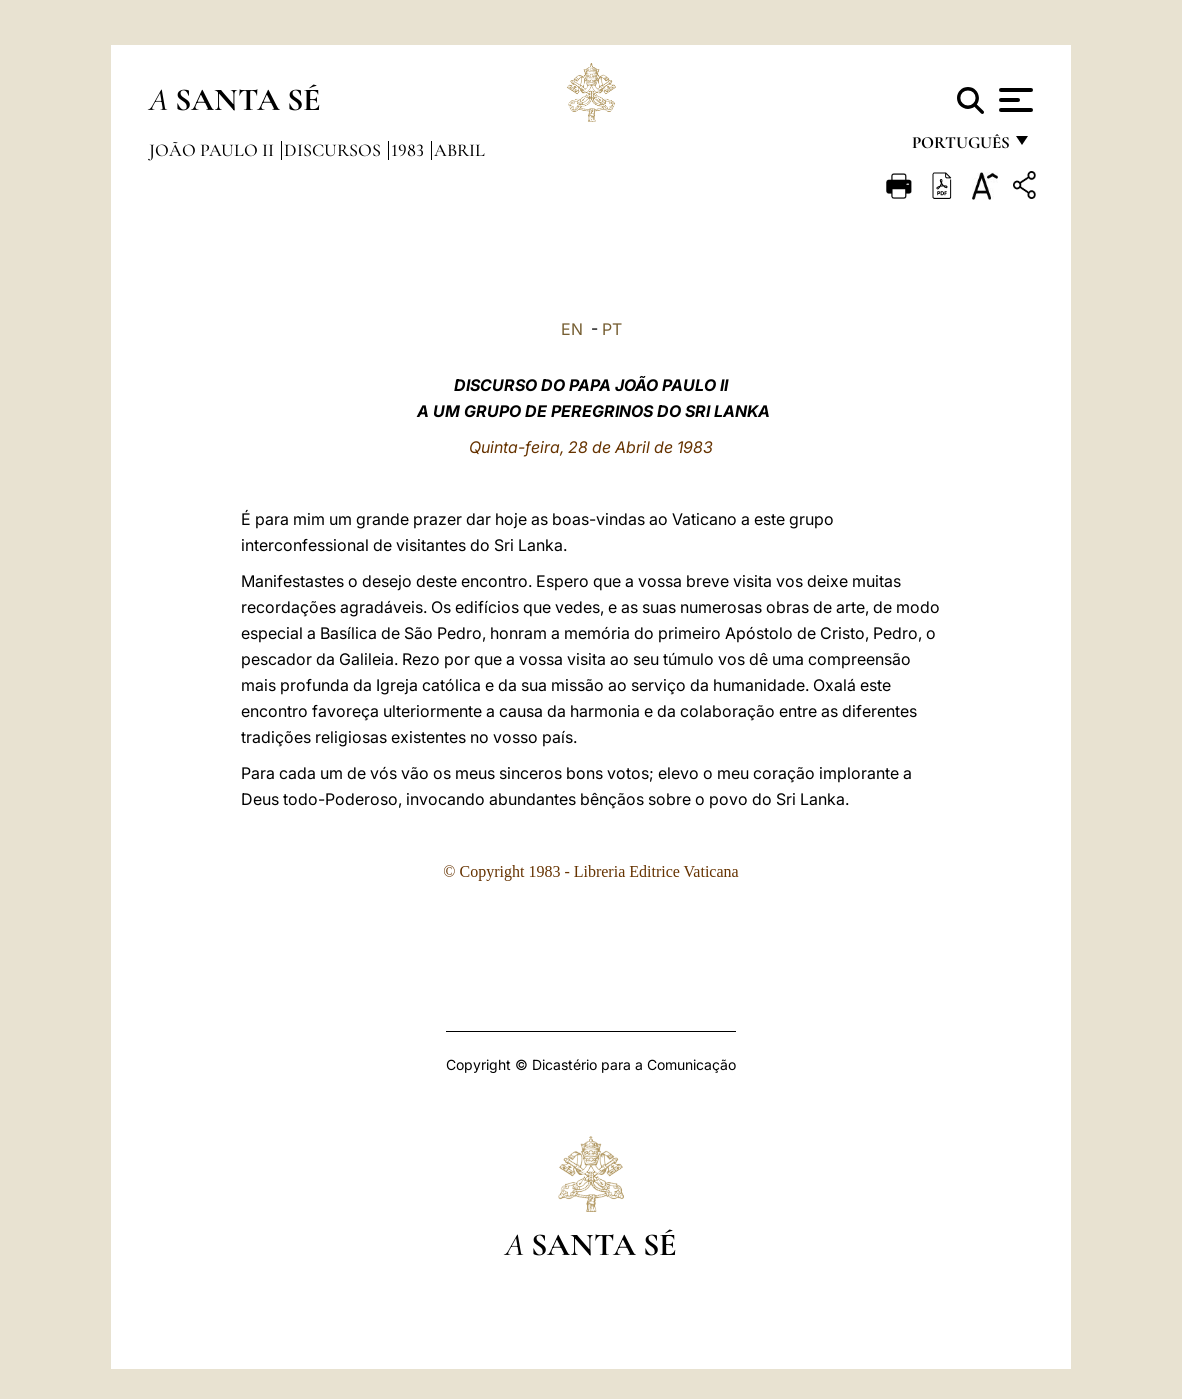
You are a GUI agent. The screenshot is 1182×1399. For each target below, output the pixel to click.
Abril (459, 150)
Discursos (334, 150)
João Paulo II (213, 150)
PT (612, 329)
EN (572, 329)
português (960, 147)
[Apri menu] (1013, 100)
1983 (409, 150)
